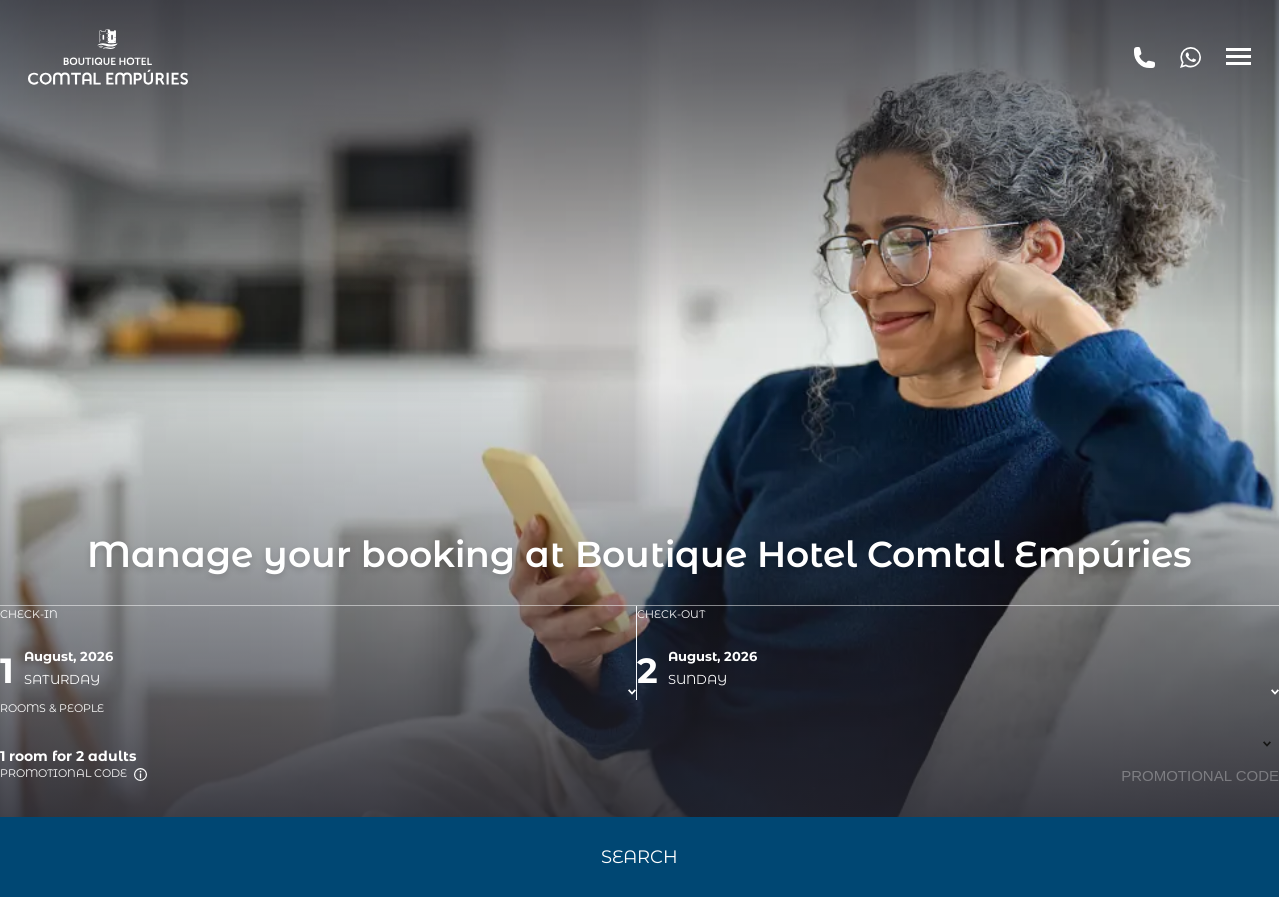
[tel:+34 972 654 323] (1144, 57)
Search (639, 857)
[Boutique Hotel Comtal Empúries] (108, 57)
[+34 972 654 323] (1190, 57)
